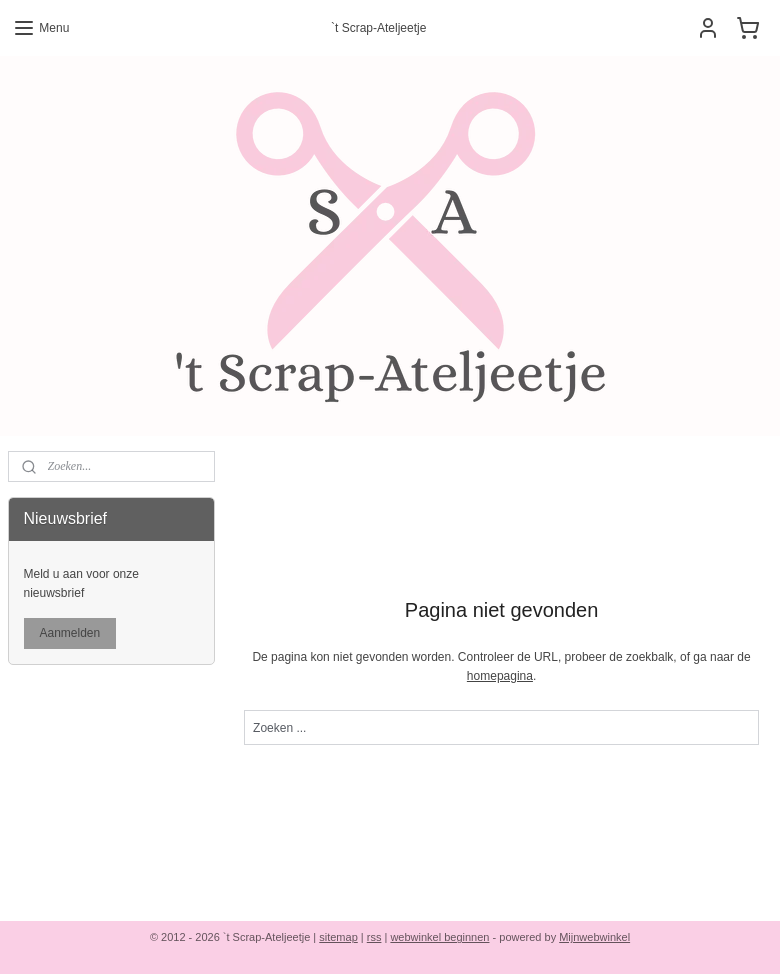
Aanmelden (70, 633)
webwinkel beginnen (439, 937)
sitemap (338, 937)
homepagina (500, 676)
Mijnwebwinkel (594, 937)
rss (374, 937)
